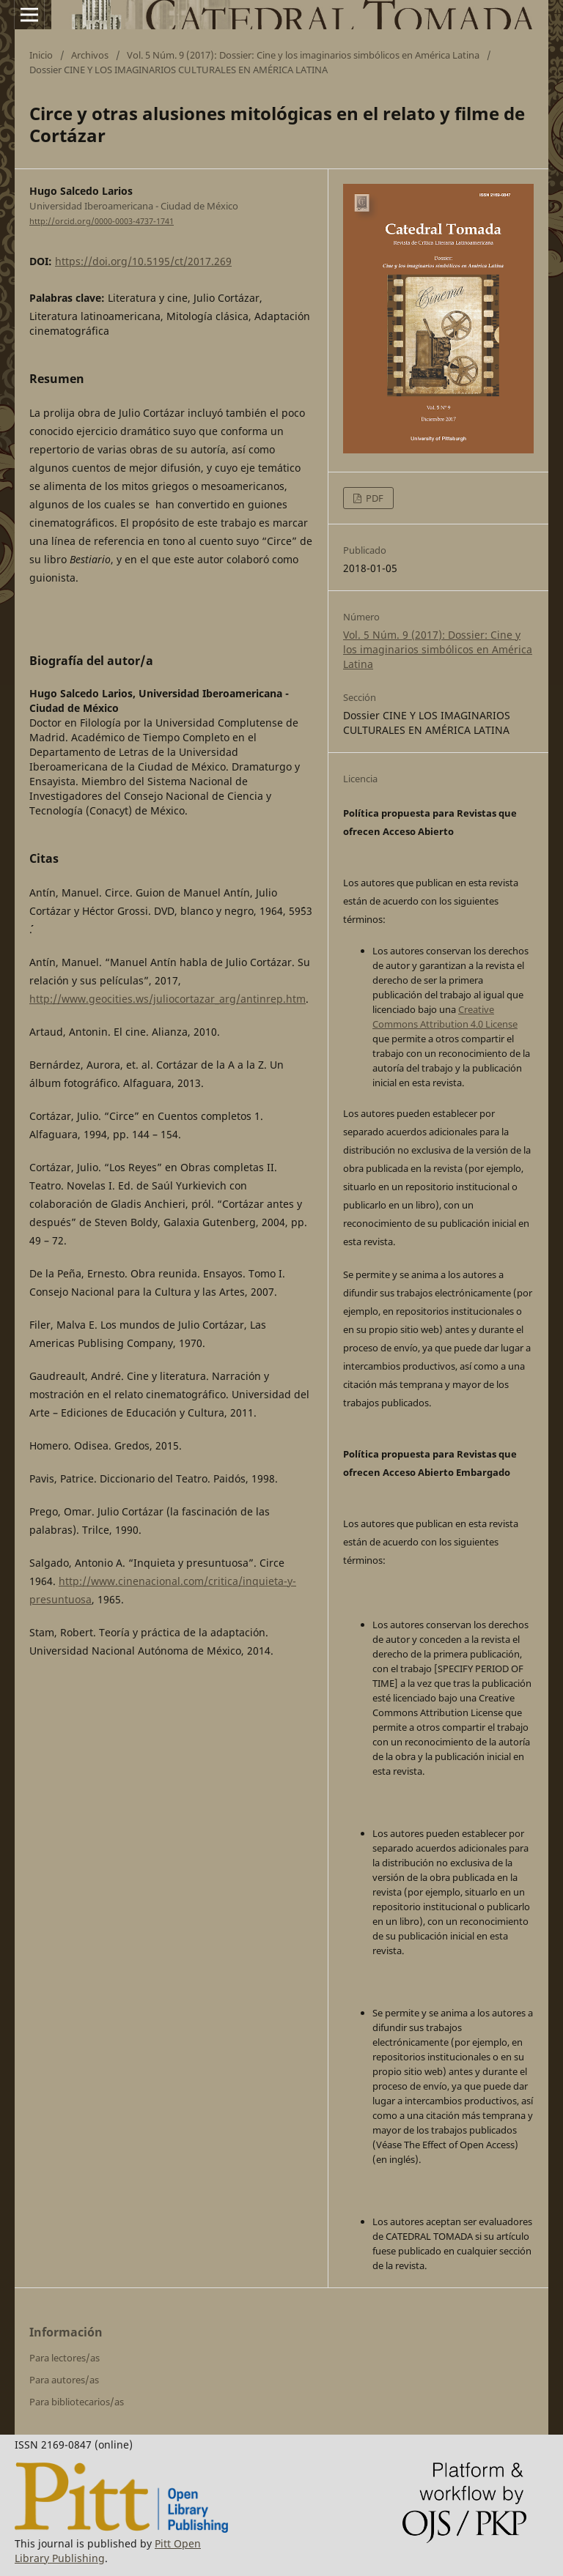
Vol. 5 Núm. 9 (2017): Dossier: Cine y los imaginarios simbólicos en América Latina (303, 55)
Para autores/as (64, 2379)
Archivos (89, 55)
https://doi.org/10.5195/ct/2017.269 (143, 261)
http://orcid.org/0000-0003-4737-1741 (101, 221)
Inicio (41, 55)
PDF (373, 498)
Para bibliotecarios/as (76, 2401)
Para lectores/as (64, 2357)
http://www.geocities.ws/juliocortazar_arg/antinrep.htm (167, 999)
